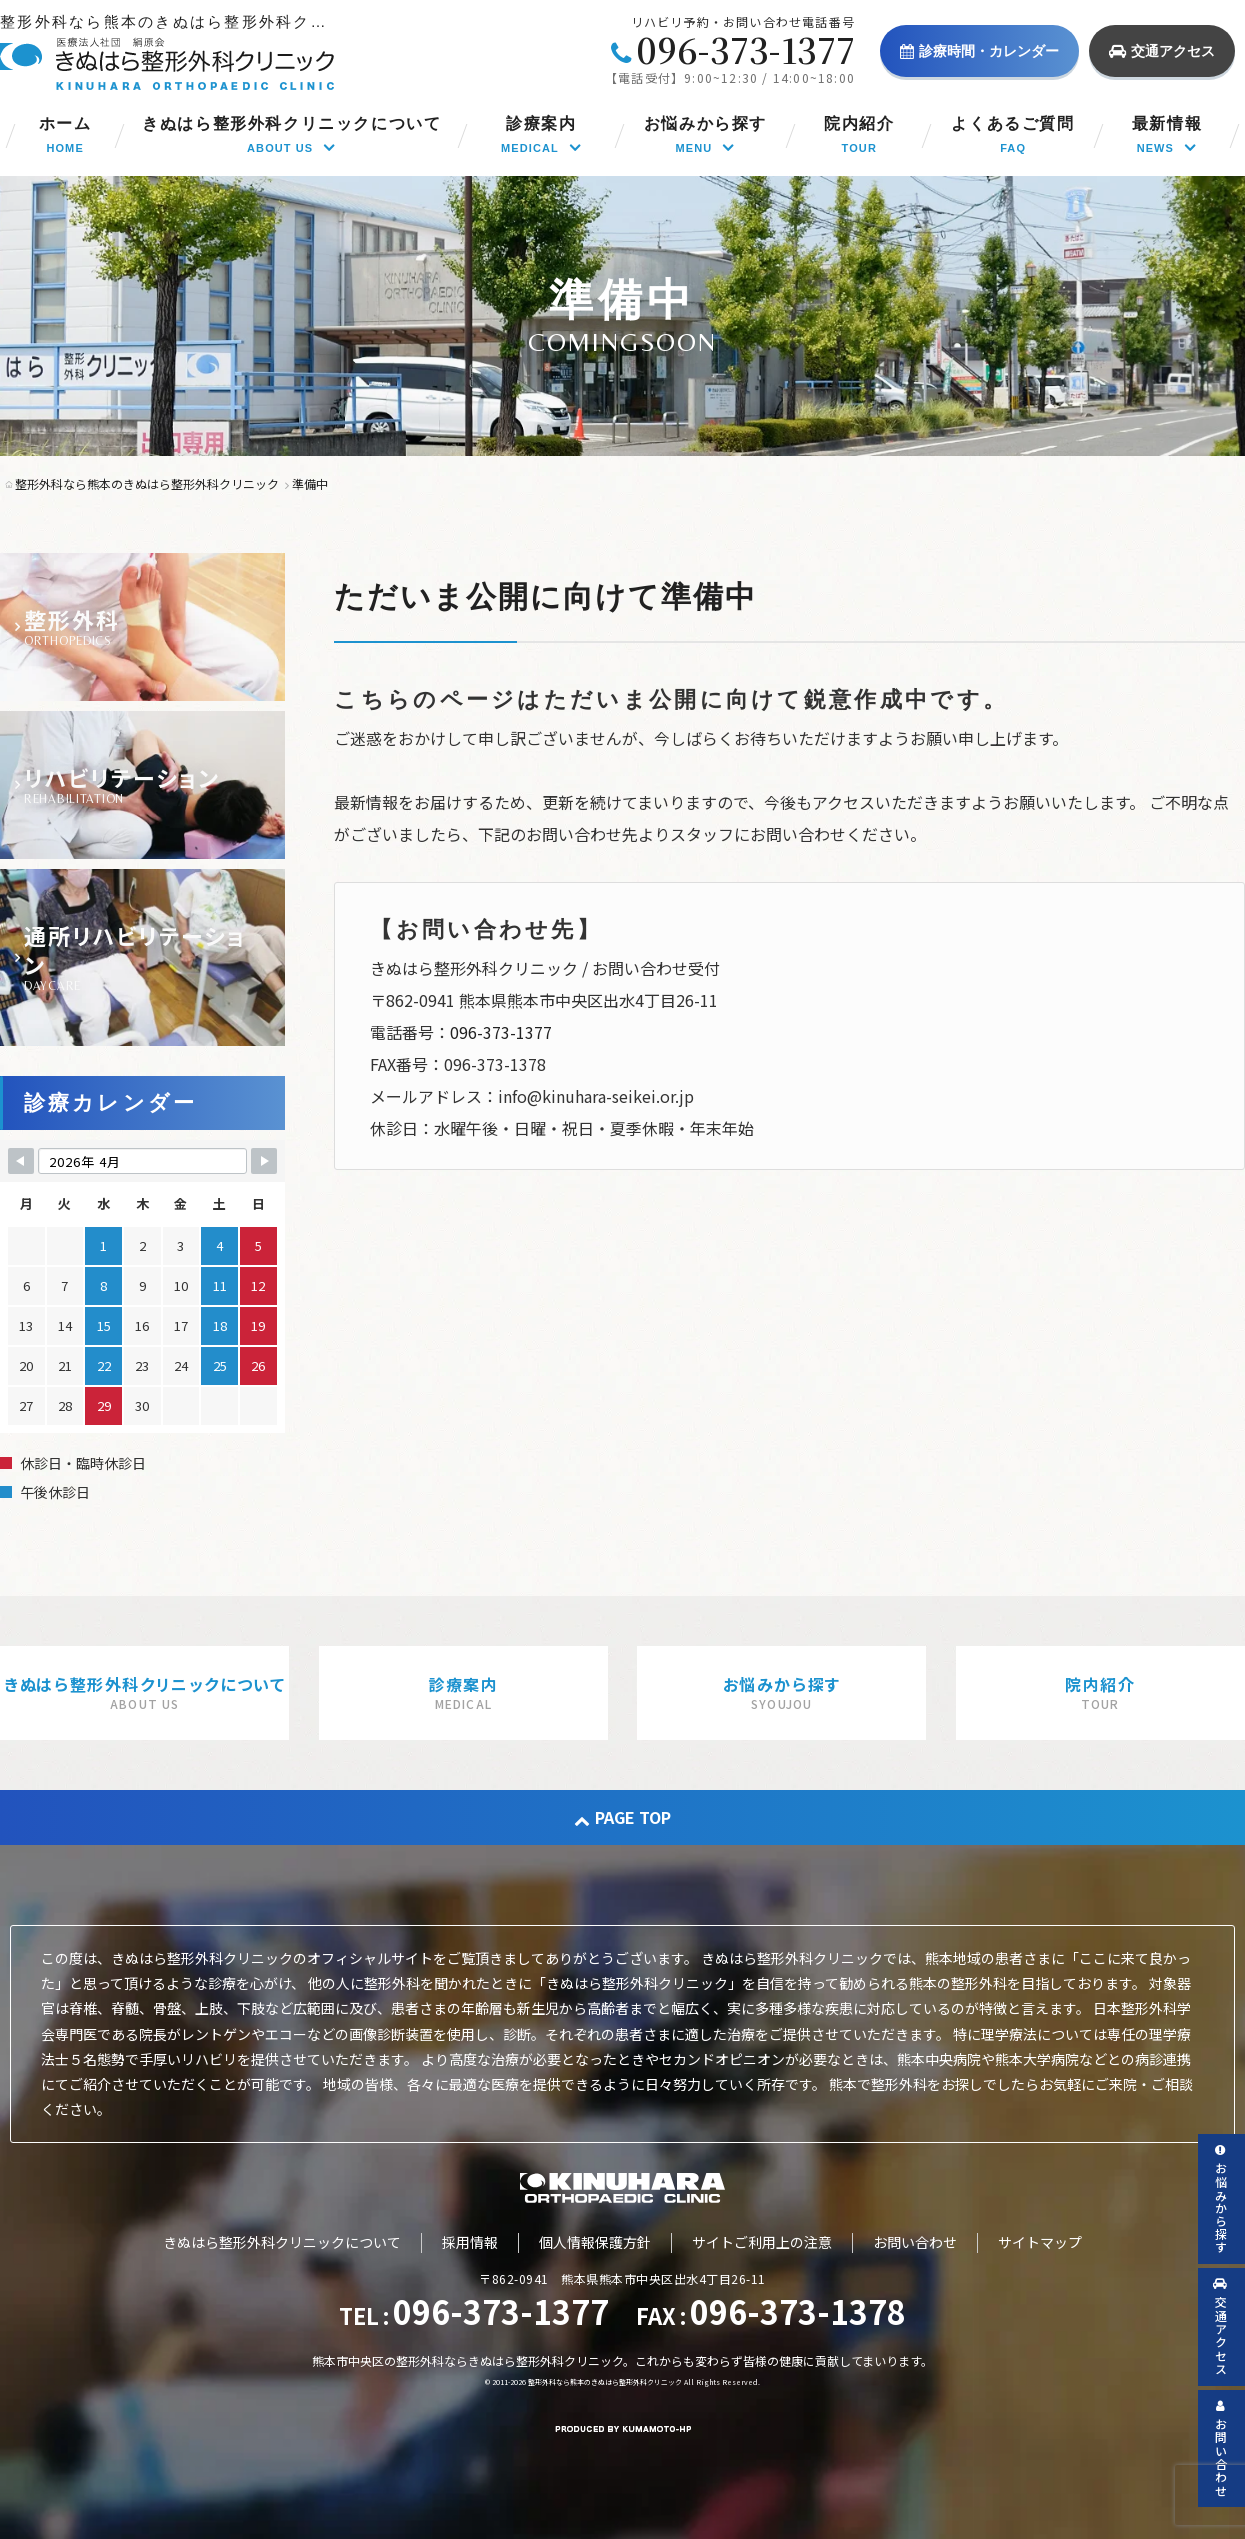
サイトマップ (1040, 2242)
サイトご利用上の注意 (762, 2242)
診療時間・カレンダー (979, 51)
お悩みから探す (1221, 2199)
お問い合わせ (915, 2242)
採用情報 (470, 2242)
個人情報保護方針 (595, 2242)
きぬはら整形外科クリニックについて (282, 2242)
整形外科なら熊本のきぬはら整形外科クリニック (605, 2382)
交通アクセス (1162, 51)
